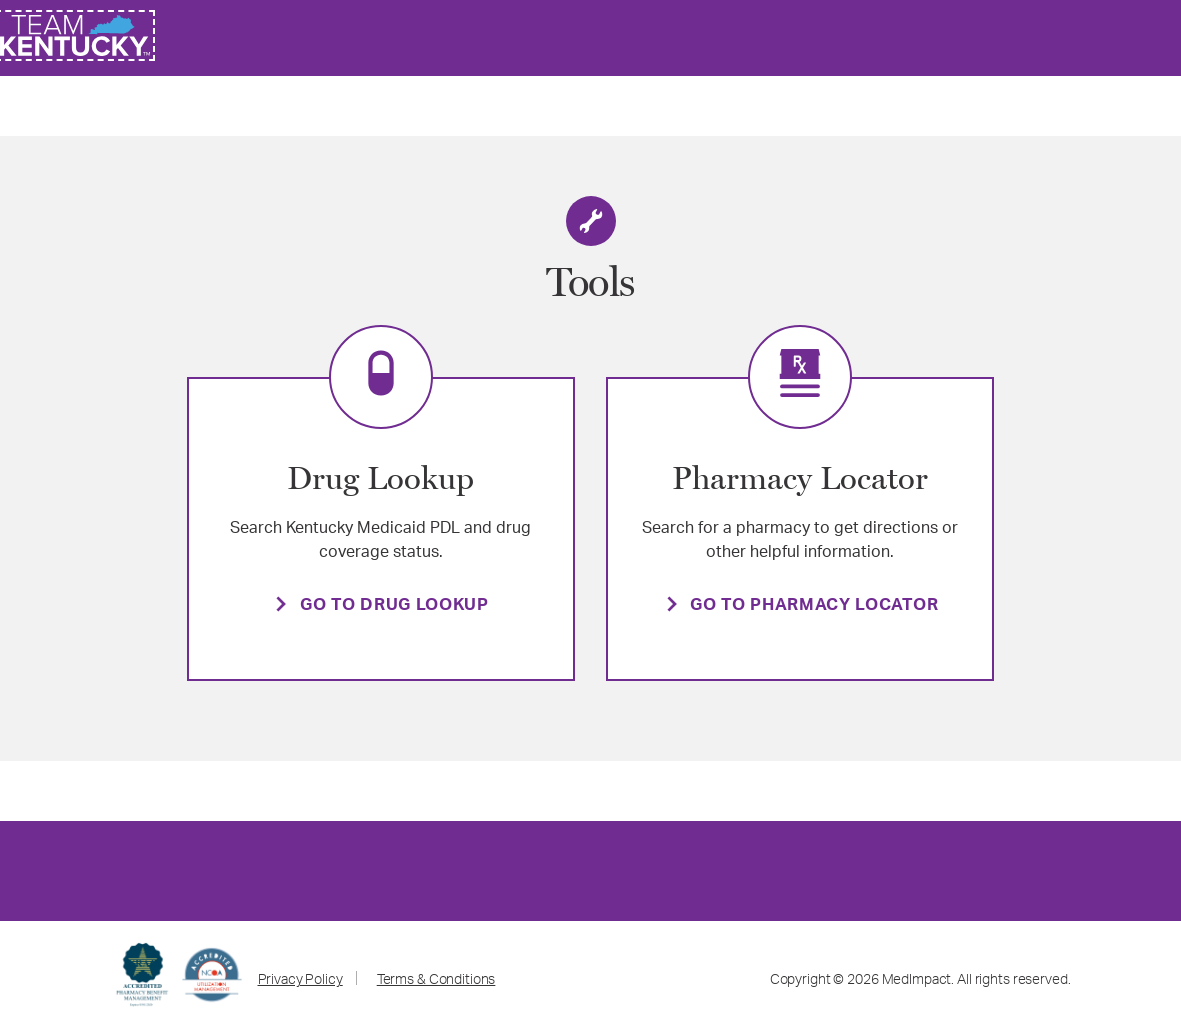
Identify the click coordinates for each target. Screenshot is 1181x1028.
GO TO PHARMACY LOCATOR (814, 606)
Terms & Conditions (436, 981)
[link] (75, 35)
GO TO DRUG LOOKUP (394, 606)
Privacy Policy (300, 981)
